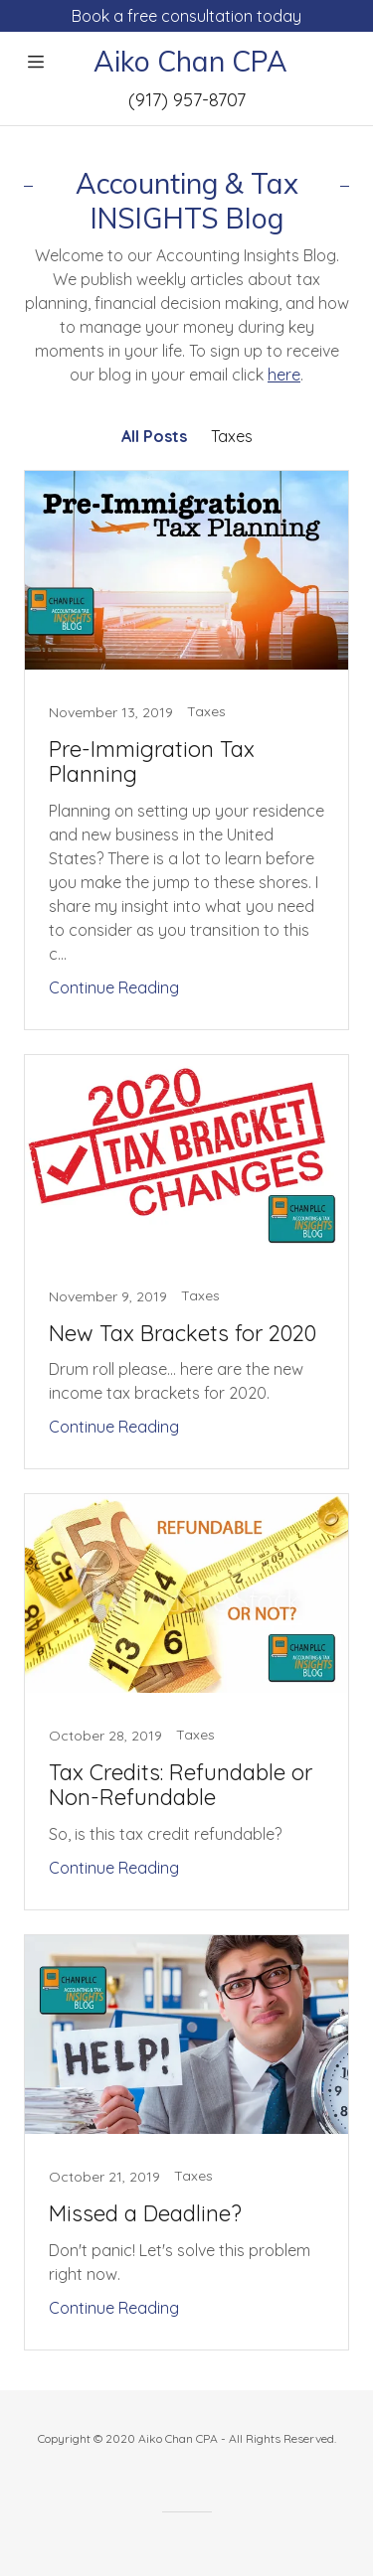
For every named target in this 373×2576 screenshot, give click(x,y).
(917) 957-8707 (187, 99)
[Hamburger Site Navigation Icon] (36, 62)
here (284, 374)
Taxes (232, 436)
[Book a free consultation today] (186, 16)
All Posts (154, 436)
